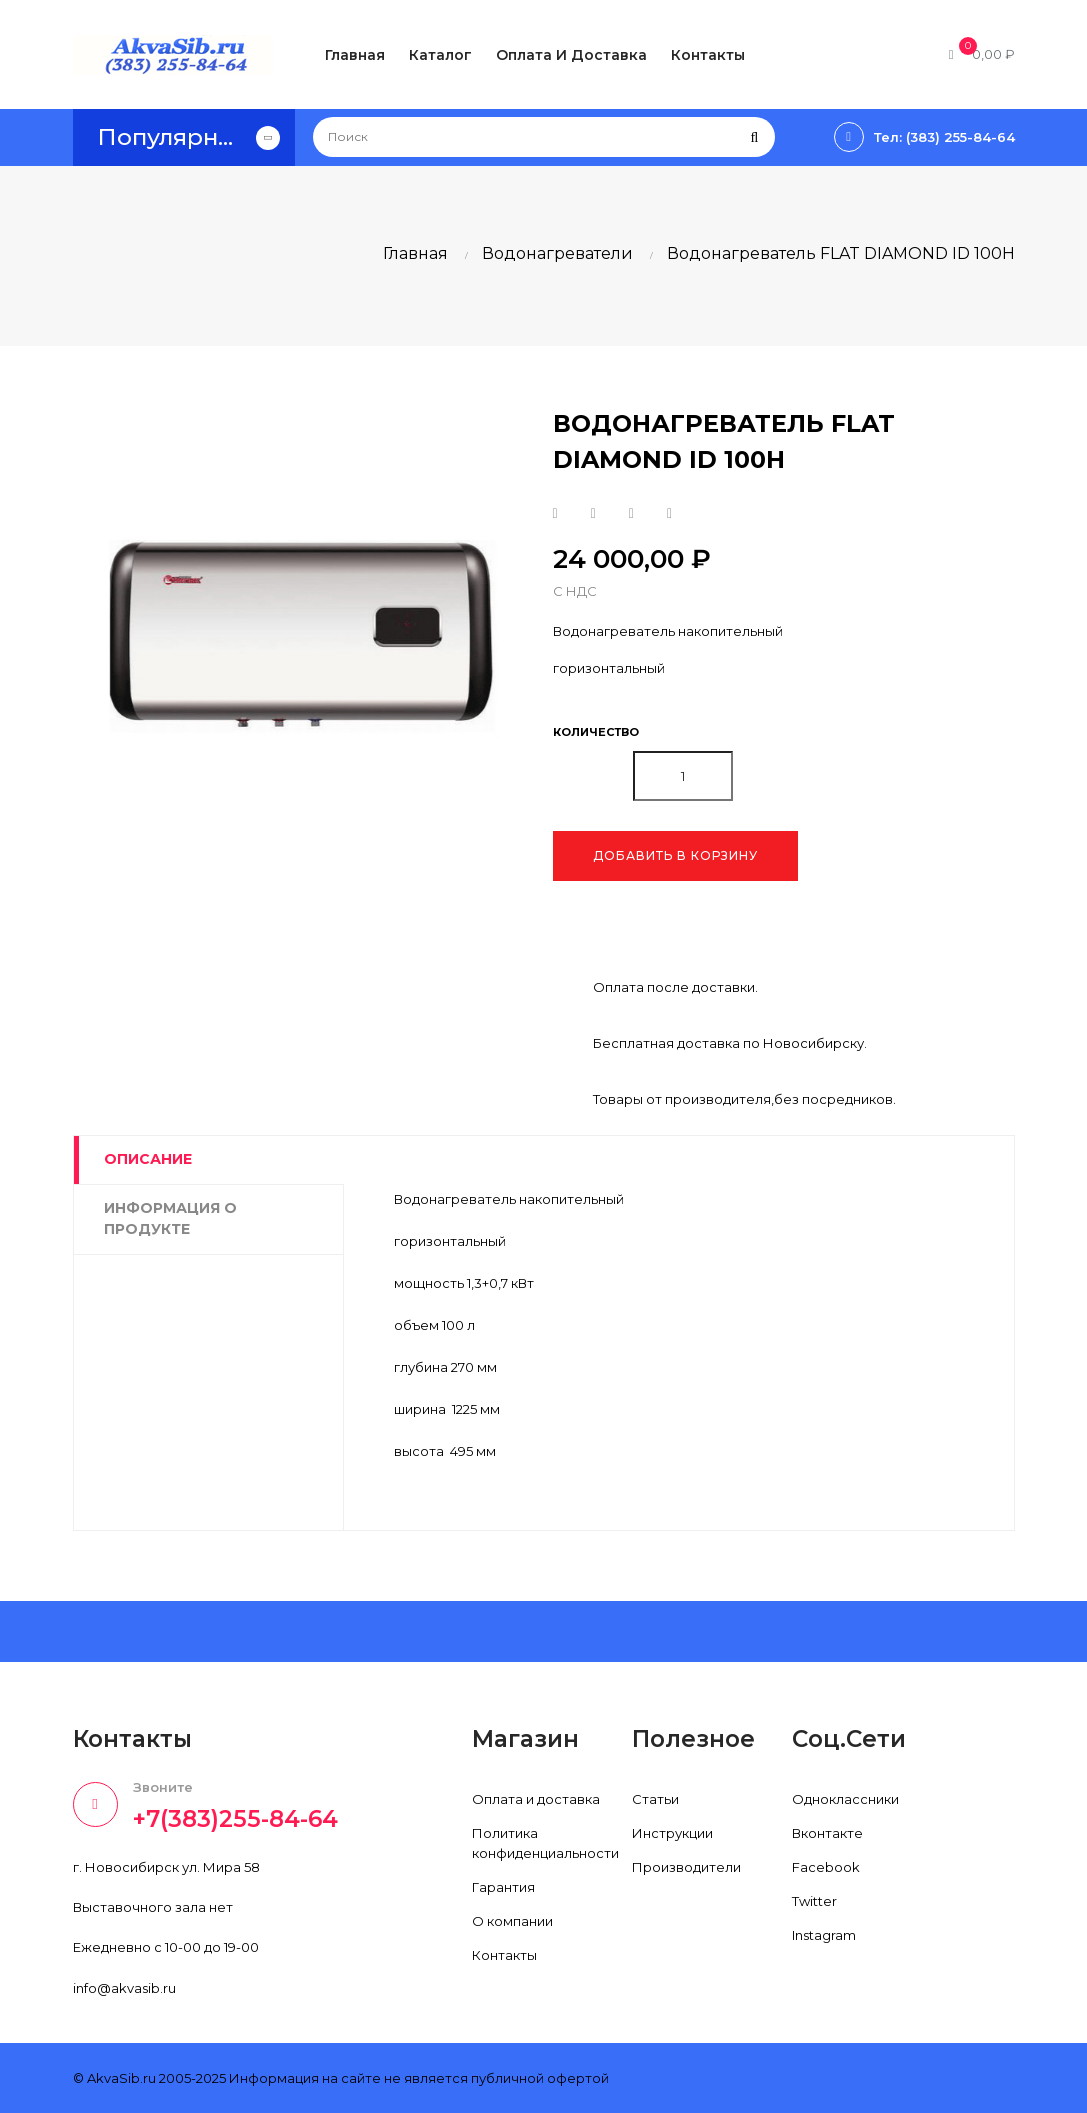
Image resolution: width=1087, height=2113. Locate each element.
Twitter (814, 1901)
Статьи (655, 1799)
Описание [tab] (148, 1159)
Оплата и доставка (536, 1799)
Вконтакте (827, 1833)
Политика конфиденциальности (545, 1843)
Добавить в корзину (675, 855)
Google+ (631, 514)
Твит (593, 514)
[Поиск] (544, 137)
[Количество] (683, 776)
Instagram (824, 1935)
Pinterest (669, 514)
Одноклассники (845, 1799)
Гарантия (503, 1887)
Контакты (504, 1955)
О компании (512, 1921)
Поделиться (555, 514)
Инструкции (672, 1833)
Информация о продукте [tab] (170, 1219)
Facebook (826, 1867)
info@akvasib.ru (124, 1988)
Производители (686, 1867)
